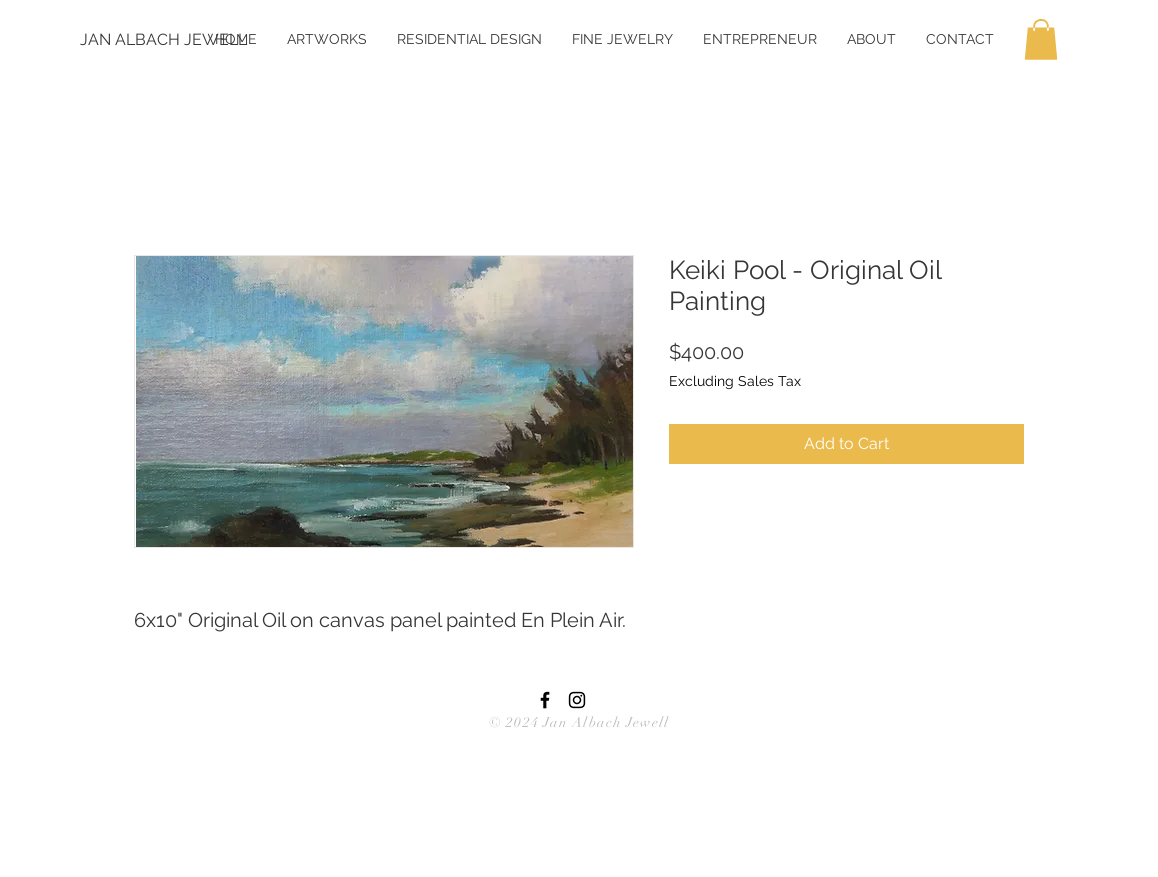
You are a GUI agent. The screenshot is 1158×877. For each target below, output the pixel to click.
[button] (1041, 39)
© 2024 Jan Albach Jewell (579, 722)
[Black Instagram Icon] (577, 700)
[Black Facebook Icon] (545, 700)
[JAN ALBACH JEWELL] (163, 40)
